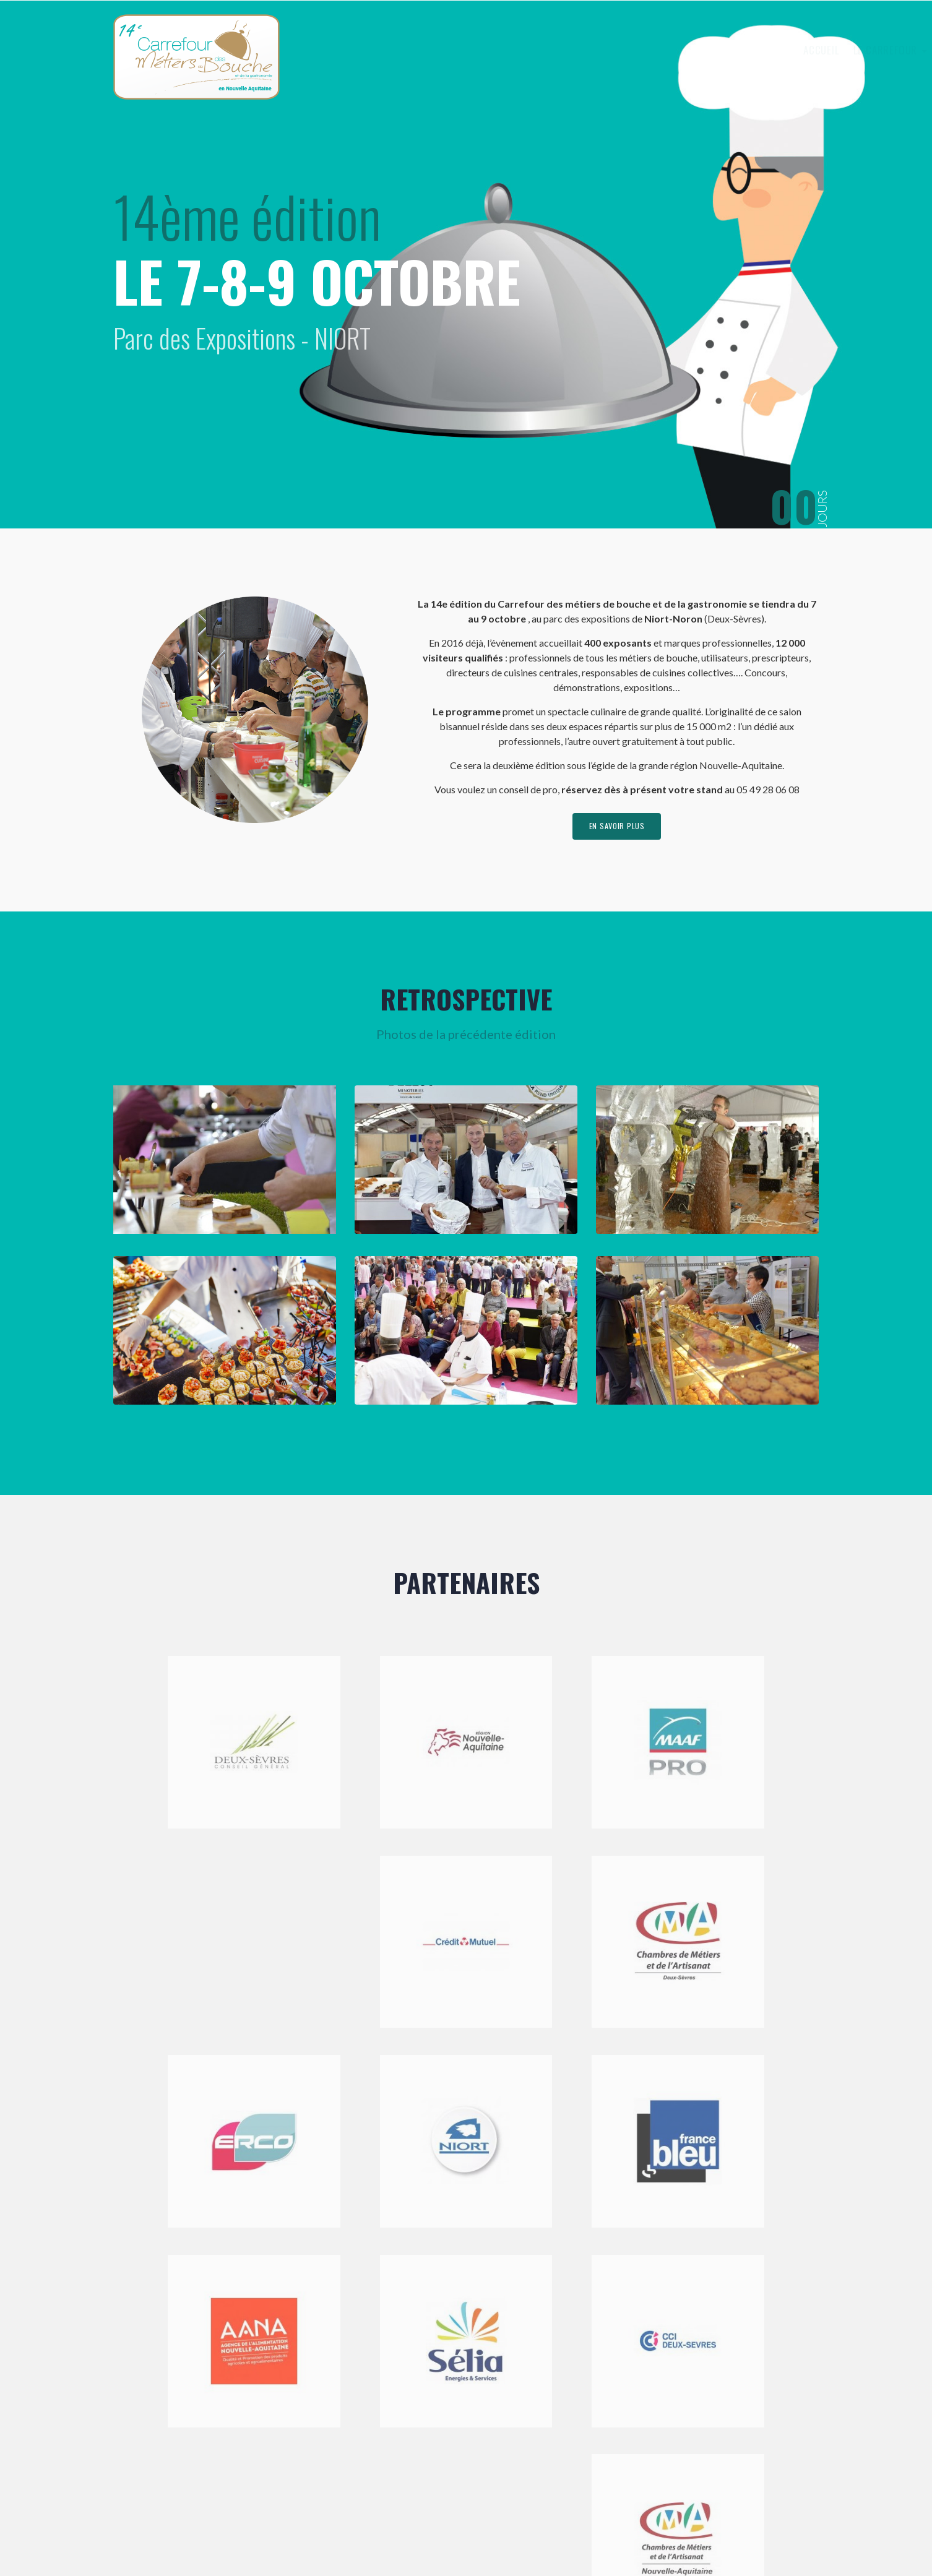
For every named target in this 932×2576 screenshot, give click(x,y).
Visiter (725, 50)
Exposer (665, 50)
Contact (782, 50)
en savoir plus (617, 828)
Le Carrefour (590, 50)
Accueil (522, 50)
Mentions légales (391, 2534)
